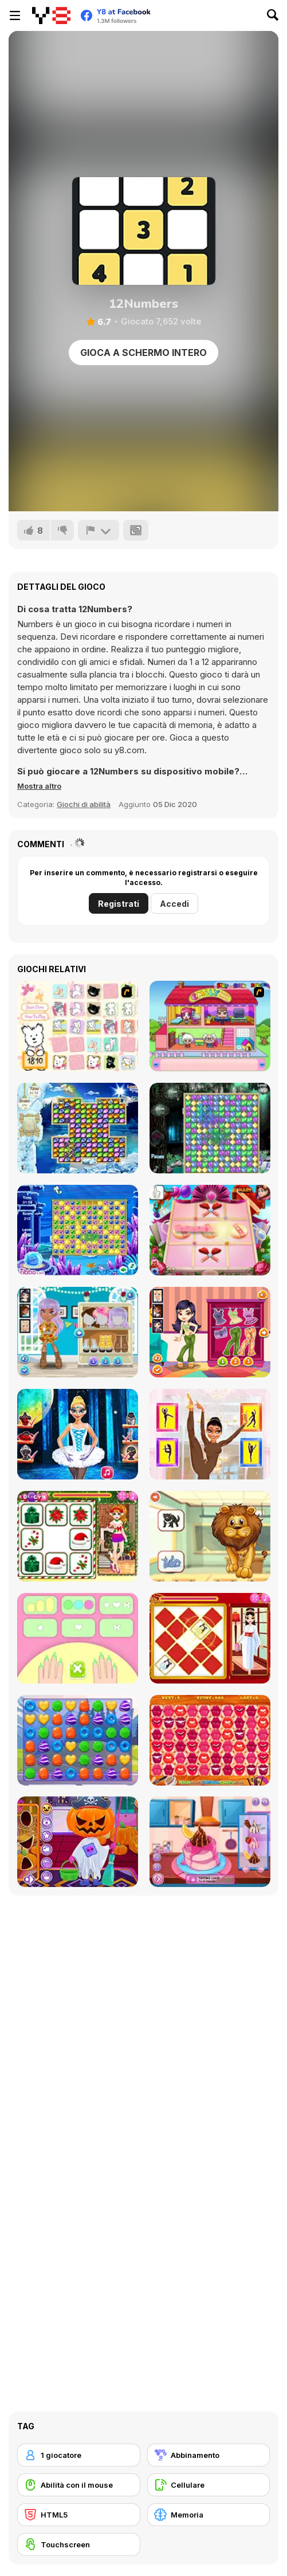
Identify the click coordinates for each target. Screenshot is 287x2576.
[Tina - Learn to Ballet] (210, 1434)
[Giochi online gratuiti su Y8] (51, 15)
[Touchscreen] (78, 2544)
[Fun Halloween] (77, 1841)
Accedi (174, 904)
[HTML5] (78, 2514)
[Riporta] (98, 530)
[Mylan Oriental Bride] (210, 1638)
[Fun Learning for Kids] (210, 1536)
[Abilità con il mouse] (78, 2484)
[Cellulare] (208, 2484)
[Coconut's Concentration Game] (77, 1026)
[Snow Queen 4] (77, 1230)
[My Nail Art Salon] (77, 1638)
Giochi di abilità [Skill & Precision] (84, 804)
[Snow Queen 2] (210, 1128)
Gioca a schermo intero (143, 352)
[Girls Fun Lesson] (77, 1332)
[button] (39, 786)
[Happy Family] (210, 1026)
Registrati (118, 904)
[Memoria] (208, 2514)
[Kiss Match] (210, 1740)
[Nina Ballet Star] (77, 1434)
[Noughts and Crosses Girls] (210, 1230)
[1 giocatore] (78, 2455)
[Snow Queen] (77, 1128)
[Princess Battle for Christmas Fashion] (77, 1536)
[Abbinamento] (208, 2455)
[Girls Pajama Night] (210, 1332)
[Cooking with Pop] (210, 1841)
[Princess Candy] (77, 1740)
